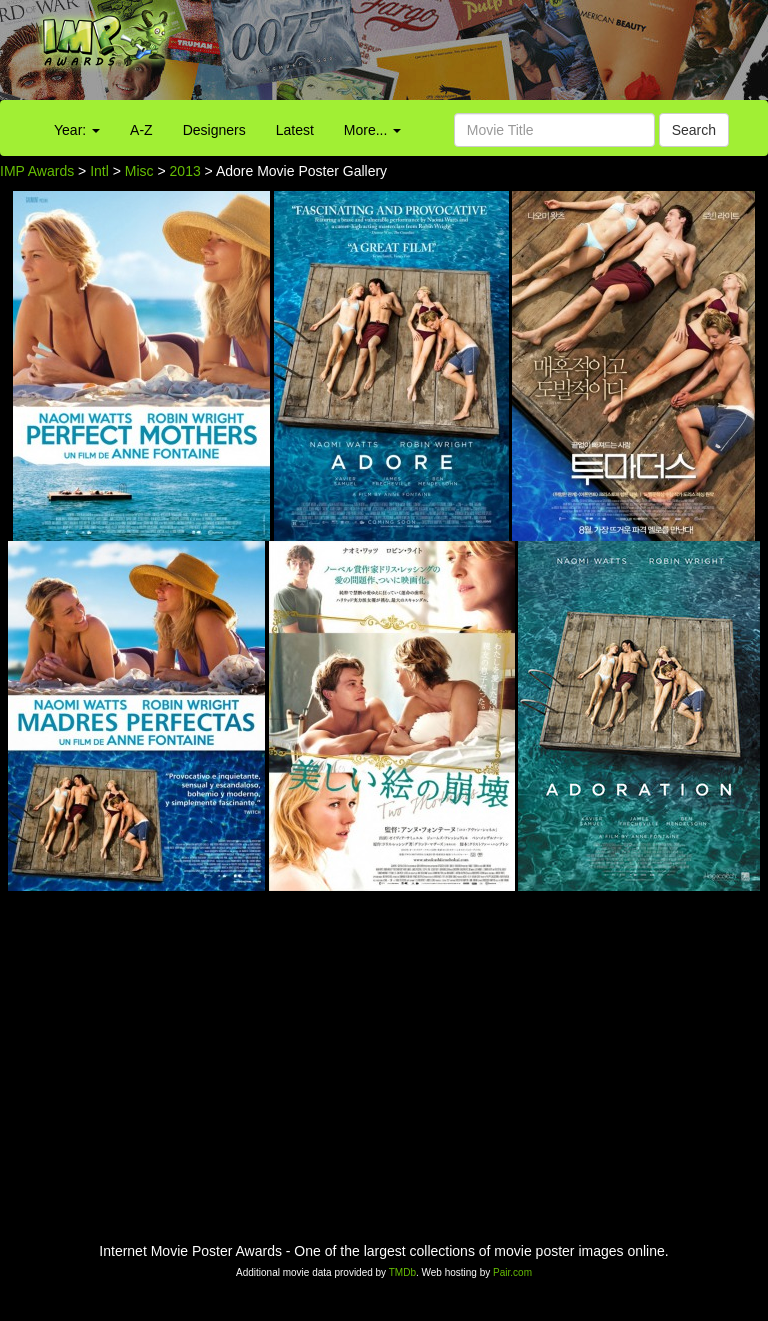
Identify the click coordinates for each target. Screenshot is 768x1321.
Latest (295, 130)
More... (372, 130)
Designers (214, 130)
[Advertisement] (480, 55)
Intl (99, 171)
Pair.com (512, 1272)
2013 (185, 171)
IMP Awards (37, 171)
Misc (139, 171)
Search (694, 130)
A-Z (141, 130)
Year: (77, 130)
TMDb (402, 1272)
